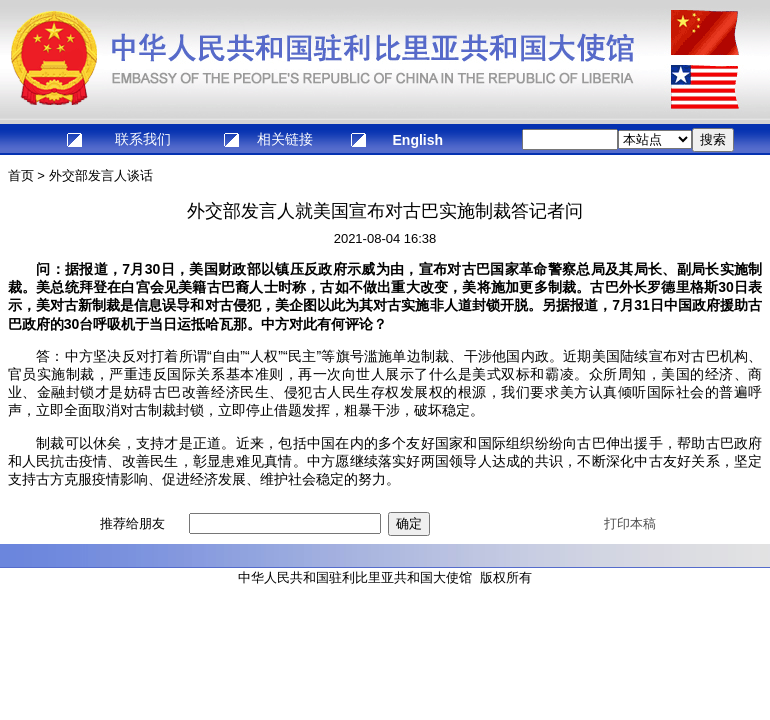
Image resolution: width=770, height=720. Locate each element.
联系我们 (143, 139)
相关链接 (285, 139)
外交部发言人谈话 (101, 175)
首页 (21, 175)
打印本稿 (630, 523)
